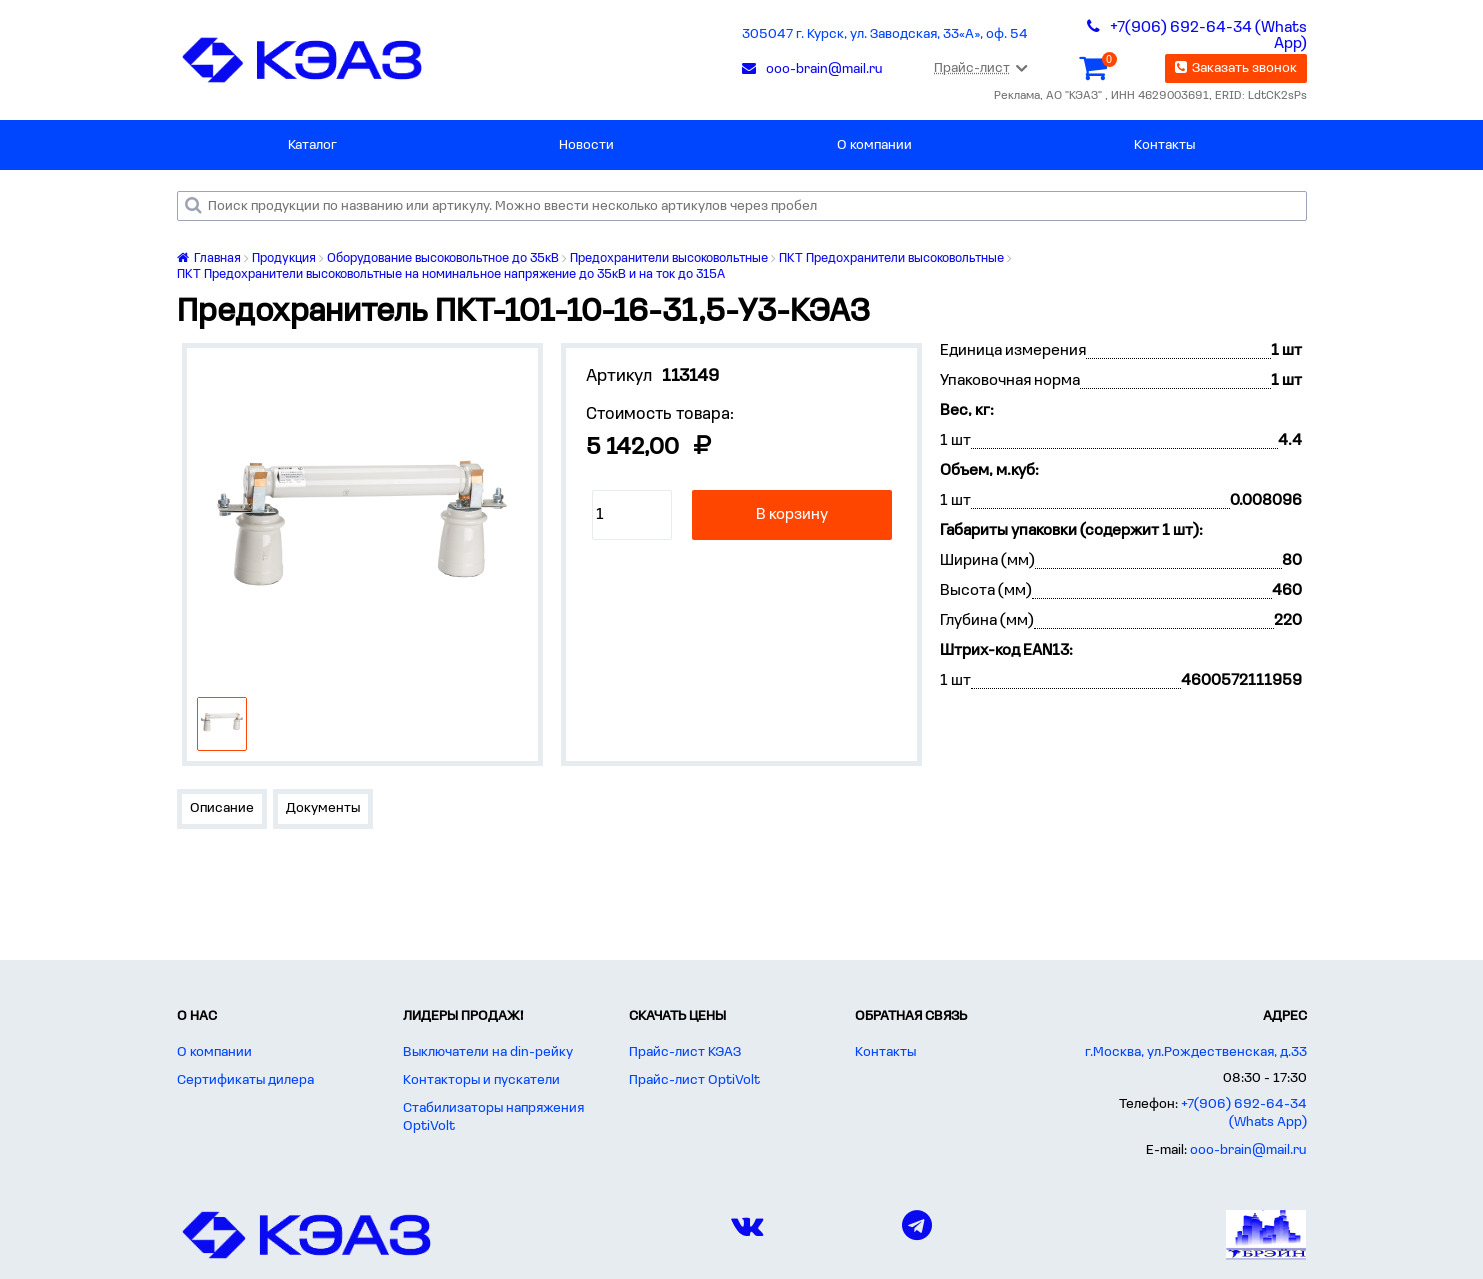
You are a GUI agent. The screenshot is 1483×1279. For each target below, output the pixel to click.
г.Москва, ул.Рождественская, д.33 (1196, 1052)
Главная (209, 258)
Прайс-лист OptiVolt (694, 1080)
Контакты (1164, 145)
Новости (586, 145)
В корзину (792, 515)
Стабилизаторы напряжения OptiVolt (493, 1117)
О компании (874, 145)
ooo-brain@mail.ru (1248, 1150)
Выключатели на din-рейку (488, 1052)
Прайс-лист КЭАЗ (685, 1052)
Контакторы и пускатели (481, 1080)
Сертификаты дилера (245, 1080)
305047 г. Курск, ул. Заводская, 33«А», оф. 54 (885, 34)
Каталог (312, 145)
